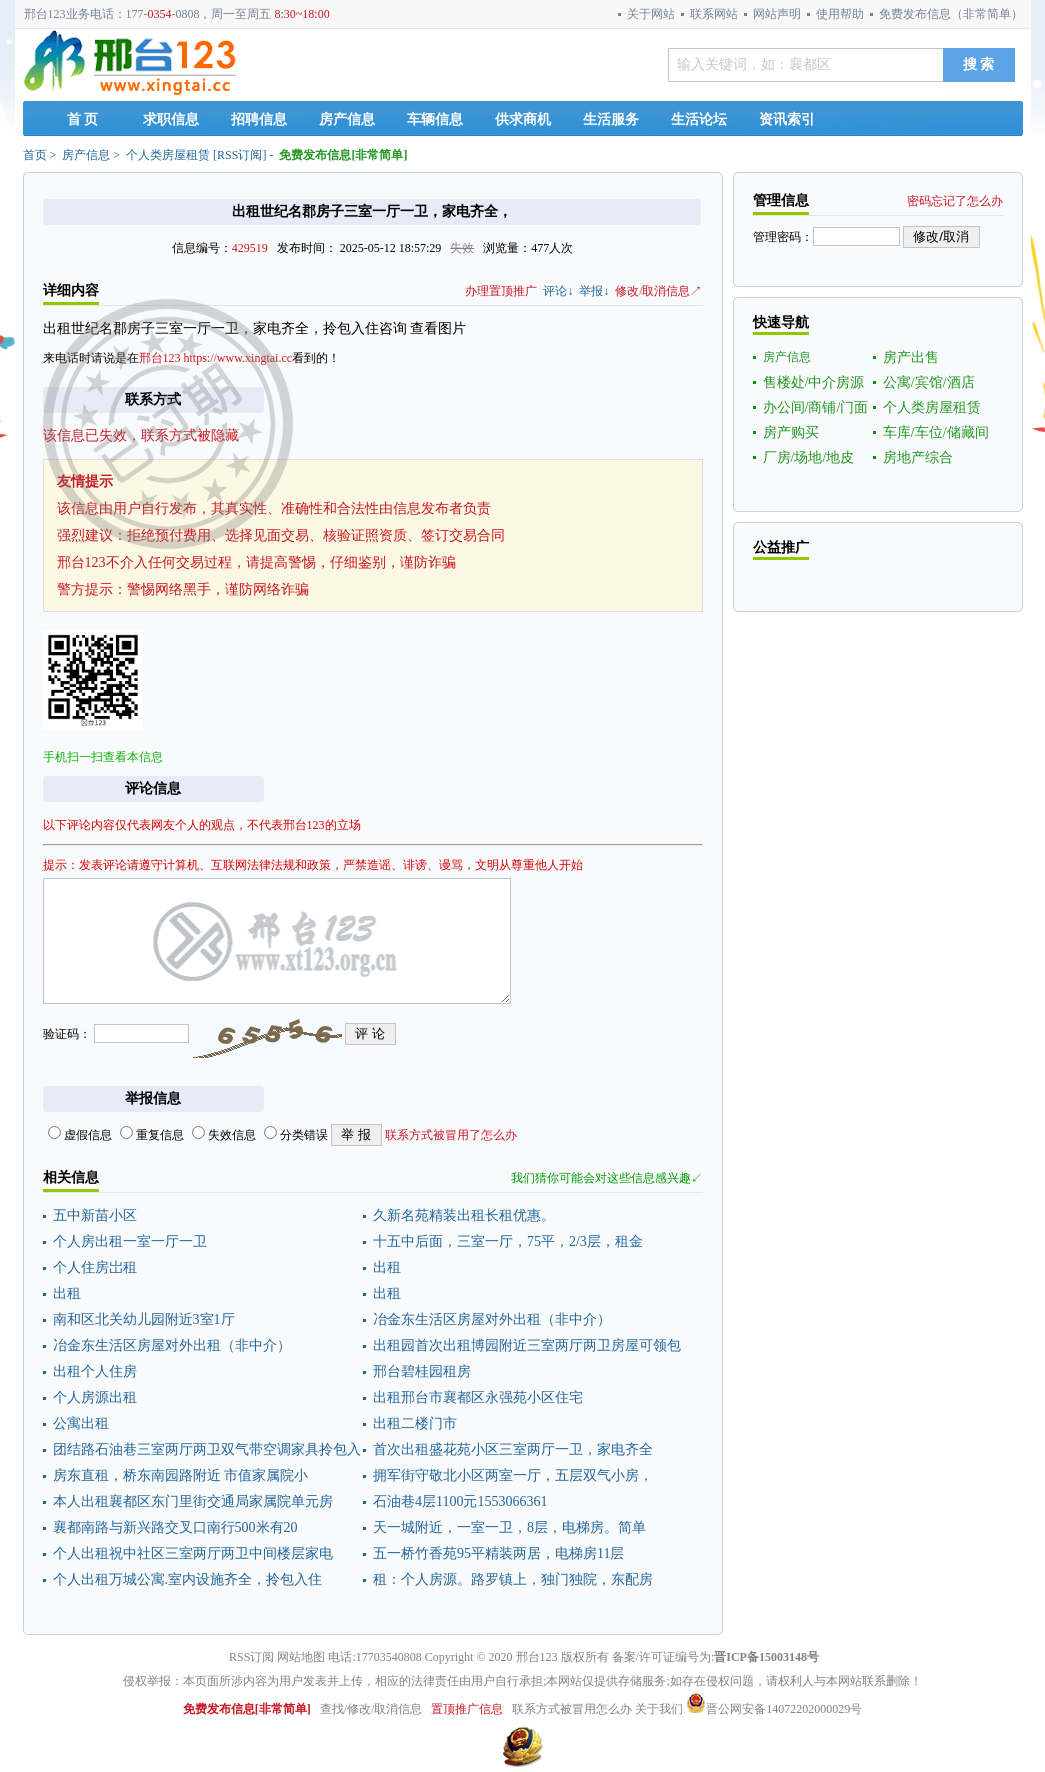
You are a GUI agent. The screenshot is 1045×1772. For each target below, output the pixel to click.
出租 (387, 1267)
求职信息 (171, 119)
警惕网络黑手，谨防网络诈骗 (218, 589)
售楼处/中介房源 (814, 382)
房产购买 (791, 432)
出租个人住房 (95, 1371)
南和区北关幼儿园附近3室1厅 (144, 1319)
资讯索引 (787, 119)
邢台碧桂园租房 (422, 1371)
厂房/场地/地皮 (809, 457)
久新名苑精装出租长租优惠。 (464, 1215)
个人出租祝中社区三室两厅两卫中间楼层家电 (193, 1553)
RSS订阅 (239, 155)
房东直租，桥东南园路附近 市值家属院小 (181, 1475)
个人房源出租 (95, 1397)
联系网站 (714, 14)
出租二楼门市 (415, 1423)
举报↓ (594, 291)
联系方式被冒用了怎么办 (451, 1135)
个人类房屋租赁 (168, 155)
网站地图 (301, 1657)
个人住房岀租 (95, 1267)
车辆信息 (435, 119)
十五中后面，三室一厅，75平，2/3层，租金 (508, 1241)
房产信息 (347, 119)
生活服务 (611, 119)
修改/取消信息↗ (658, 291)
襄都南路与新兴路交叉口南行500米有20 (175, 1527)
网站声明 (777, 14)
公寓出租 (81, 1423)
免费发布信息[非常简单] (343, 155)
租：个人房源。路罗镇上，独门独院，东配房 (513, 1579)
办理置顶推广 (501, 291)
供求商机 (523, 119)
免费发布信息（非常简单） (951, 14)
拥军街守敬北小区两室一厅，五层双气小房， (513, 1475)
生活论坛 (699, 119)
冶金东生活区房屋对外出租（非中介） (492, 1319)
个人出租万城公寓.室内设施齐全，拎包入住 (188, 1579)
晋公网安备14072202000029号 (774, 1709)
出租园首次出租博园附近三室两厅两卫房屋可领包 (527, 1345)
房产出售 (911, 357)
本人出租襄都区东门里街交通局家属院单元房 (193, 1501)
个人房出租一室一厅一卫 (130, 1241)
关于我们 (659, 1709)
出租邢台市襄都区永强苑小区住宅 (478, 1397)
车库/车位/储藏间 (936, 432)
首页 (35, 155)
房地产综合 (918, 457)
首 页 (83, 119)
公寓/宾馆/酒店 (929, 382)
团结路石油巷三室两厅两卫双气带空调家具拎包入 (207, 1449)
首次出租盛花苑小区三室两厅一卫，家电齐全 (513, 1449)
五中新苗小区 (95, 1215)
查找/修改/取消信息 (371, 1709)
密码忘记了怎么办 (955, 201)
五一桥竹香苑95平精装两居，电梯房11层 (498, 1553)
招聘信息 (259, 119)
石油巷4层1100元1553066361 (460, 1501)
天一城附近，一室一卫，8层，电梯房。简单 (509, 1527)
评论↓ (558, 291)
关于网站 (651, 14)
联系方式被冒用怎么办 (572, 1709)
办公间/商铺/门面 (816, 407)
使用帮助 (840, 14)
